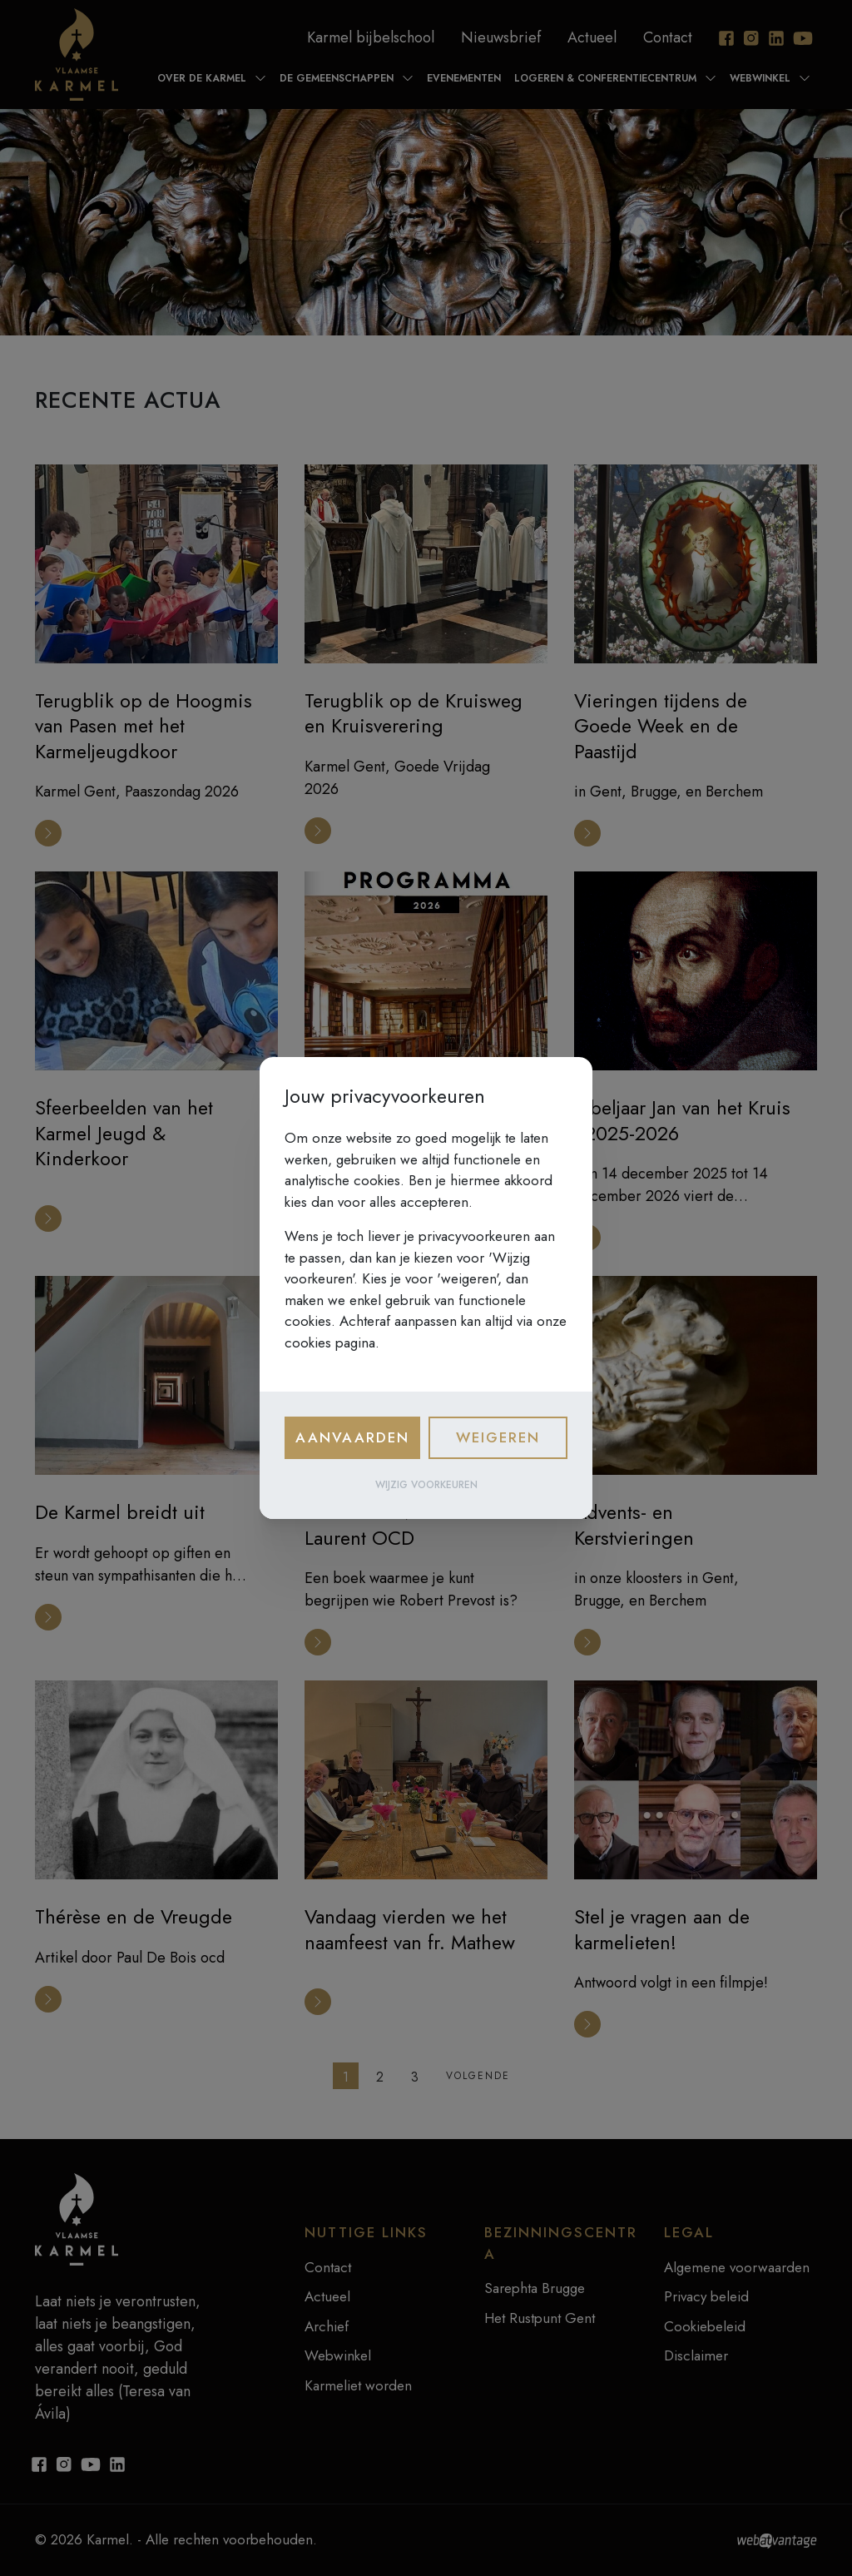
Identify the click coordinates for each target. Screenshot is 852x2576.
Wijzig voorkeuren (426, 1484)
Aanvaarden (352, 1437)
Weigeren (498, 1437)
